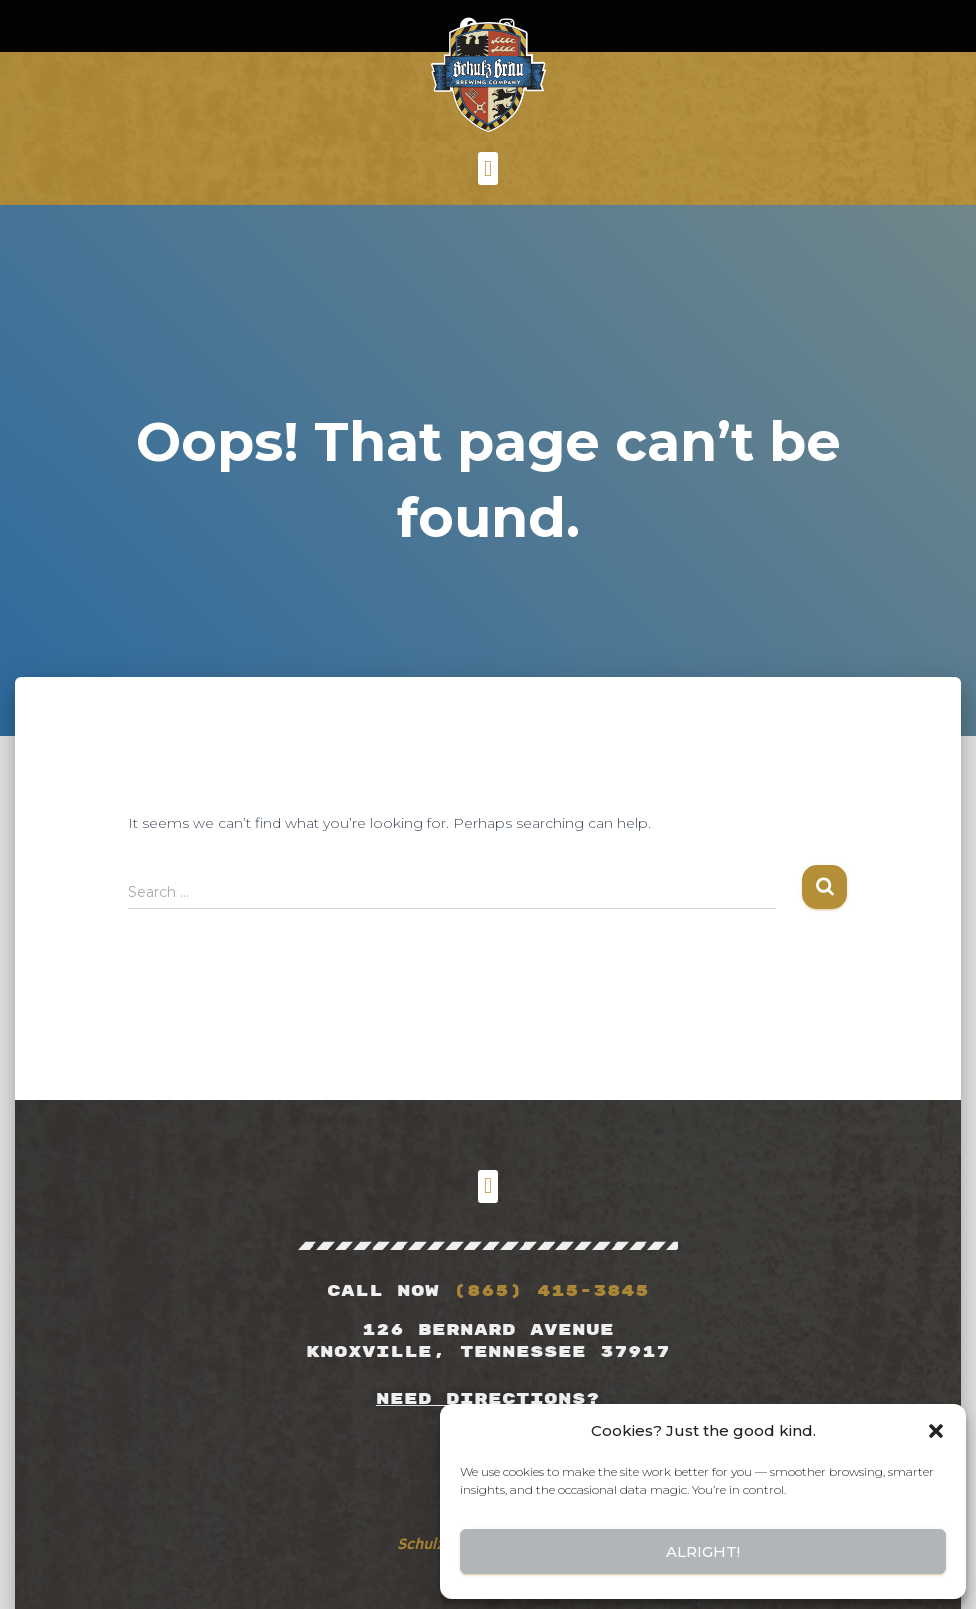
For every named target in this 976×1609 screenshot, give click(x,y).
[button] (936, 1431)
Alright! (703, 1551)
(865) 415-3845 (551, 1291)
